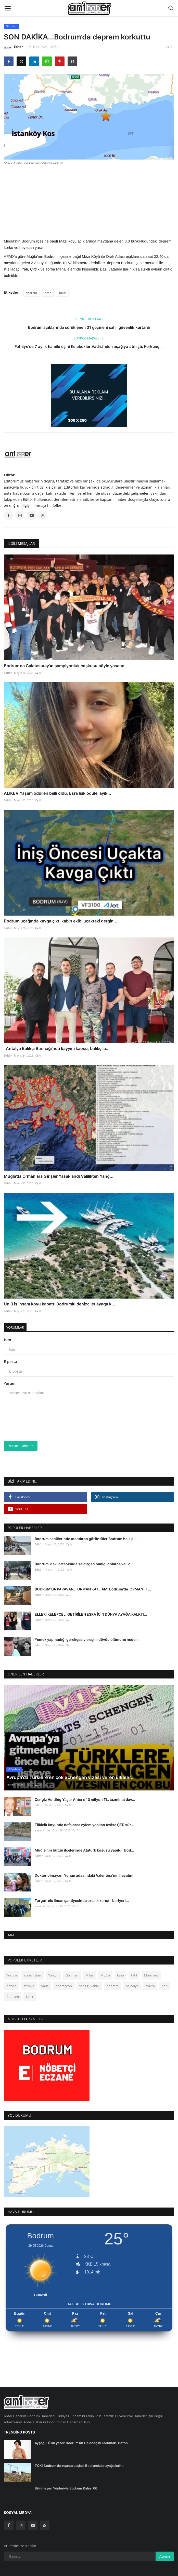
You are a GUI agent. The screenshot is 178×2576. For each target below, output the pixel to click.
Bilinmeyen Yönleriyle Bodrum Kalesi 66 (66, 2488)
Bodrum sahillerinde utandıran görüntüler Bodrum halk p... (86, 1538)
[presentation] (35, 1425)
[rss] (44, 2525)
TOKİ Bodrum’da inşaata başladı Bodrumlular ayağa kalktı (79, 2466)
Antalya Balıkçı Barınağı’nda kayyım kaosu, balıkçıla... (57, 1048)
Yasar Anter (42, 1830)
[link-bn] (89, 395)
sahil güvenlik (89, 1986)
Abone (164, 2556)
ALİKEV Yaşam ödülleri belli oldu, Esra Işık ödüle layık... (57, 793)
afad (48, 293)
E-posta (10, 1361)
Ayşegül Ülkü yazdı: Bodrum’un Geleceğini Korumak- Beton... (83, 2443)
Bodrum (12, 1996)
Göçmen (72, 1975)
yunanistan (32, 1975)
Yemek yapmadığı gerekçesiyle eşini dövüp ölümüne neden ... (88, 1639)
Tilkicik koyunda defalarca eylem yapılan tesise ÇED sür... (84, 1825)
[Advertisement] (89, 201)
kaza (120, 1975)
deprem (31, 293)
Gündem (11, 26)
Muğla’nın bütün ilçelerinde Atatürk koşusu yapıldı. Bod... (84, 1850)
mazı (62, 293)
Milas (89, 1975)
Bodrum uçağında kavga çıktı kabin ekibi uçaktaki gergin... (60, 920)
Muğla (105, 1975)
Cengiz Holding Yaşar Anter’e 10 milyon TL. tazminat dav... (85, 1799)
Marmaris (151, 1975)
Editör (13, 47)
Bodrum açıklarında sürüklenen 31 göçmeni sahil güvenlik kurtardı (89, 327)
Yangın (53, 1975)
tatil (134, 1975)
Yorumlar (15, 1327)
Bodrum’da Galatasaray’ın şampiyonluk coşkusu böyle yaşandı (64, 665)
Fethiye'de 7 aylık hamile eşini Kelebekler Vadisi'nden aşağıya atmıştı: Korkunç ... (89, 346)
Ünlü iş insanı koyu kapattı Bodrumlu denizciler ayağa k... (59, 1303)
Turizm (11, 1975)
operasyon (64, 1986)
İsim (7, 1339)
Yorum (9, 1383)
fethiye (29, 1986)
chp (165, 1986)
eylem (150, 1986)
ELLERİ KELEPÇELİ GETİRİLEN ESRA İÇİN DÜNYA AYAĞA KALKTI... (91, 1614)
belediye (132, 1986)
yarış (44, 1986)
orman (11, 1986)
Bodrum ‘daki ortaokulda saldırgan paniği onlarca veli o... (84, 1564)
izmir (29, 1996)
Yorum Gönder (20, 1445)
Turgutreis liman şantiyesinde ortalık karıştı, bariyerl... (82, 1900)
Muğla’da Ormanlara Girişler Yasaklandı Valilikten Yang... (58, 1176)
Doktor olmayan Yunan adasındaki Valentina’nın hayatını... (85, 1875)
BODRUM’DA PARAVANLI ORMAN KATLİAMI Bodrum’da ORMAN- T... (93, 1589)
